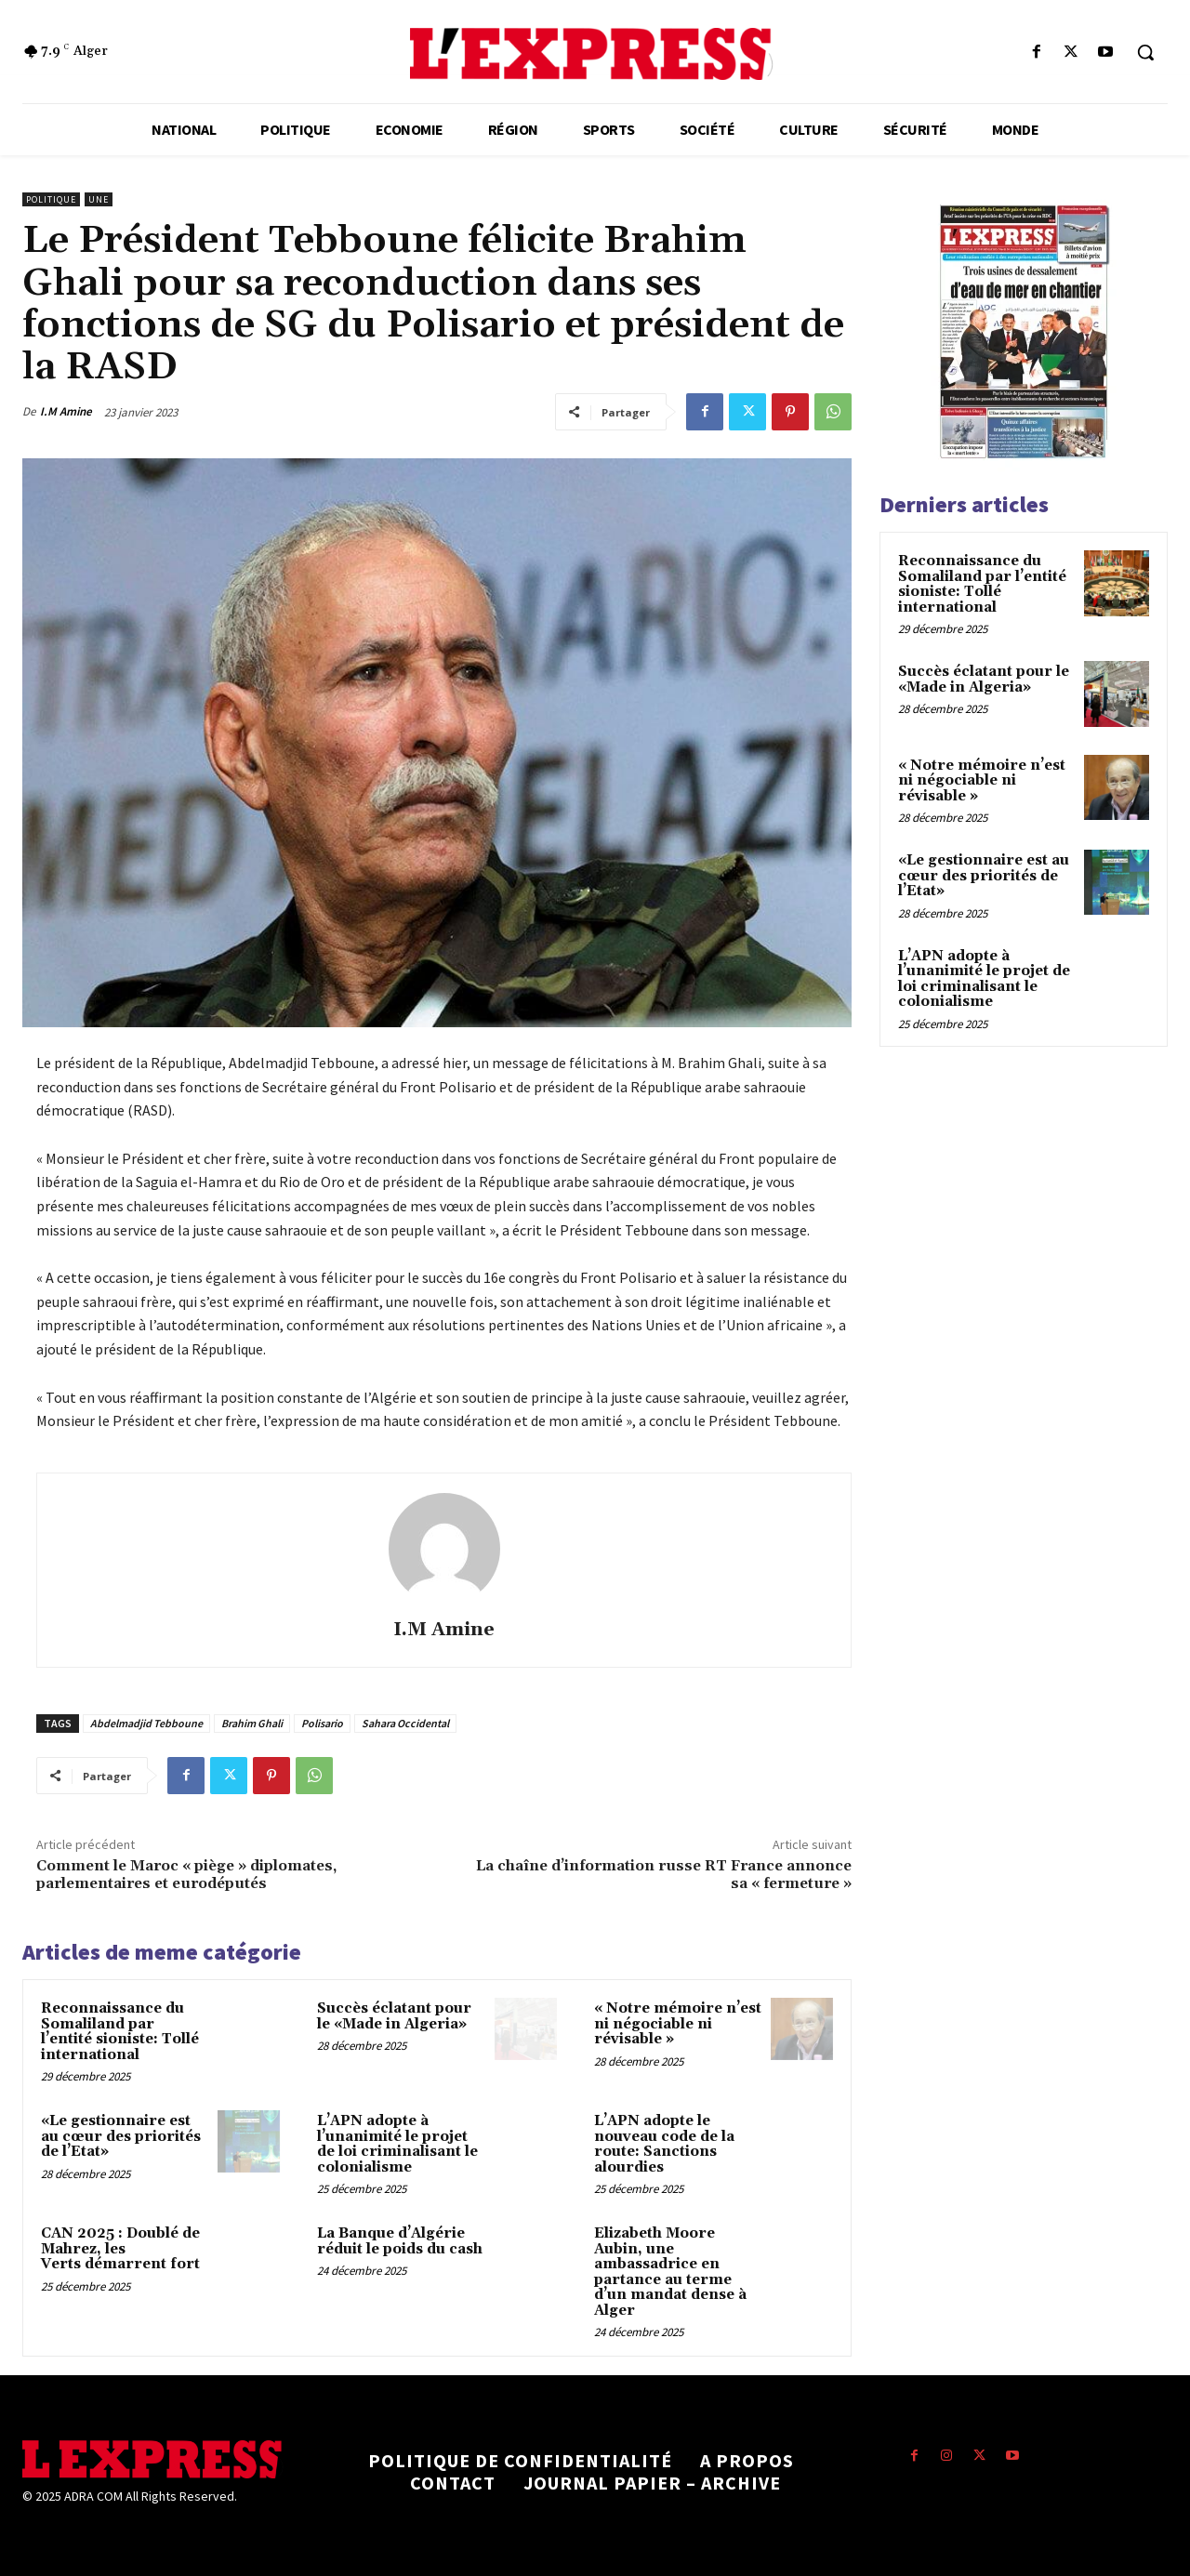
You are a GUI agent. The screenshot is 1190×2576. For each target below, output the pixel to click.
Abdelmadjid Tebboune (146, 1723)
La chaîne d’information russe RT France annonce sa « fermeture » (664, 1874)
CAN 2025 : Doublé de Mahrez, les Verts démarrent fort (120, 2249)
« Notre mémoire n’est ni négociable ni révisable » (677, 2024)
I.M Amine (66, 411)
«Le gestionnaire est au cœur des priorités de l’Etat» (121, 2136)
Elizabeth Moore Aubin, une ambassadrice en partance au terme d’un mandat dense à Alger (670, 2272)
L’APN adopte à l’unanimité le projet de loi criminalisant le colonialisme (397, 2144)
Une (98, 199)
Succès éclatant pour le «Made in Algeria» (394, 2016)
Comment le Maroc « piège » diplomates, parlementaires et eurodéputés (186, 1874)
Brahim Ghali (252, 1723)
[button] (1145, 52)
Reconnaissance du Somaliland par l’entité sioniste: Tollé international (120, 2032)
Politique (51, 199)
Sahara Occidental (405, 1723)
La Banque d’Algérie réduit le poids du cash (400, 2241)
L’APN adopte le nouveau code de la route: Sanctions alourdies (664, 2144)
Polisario (322, 1723)
